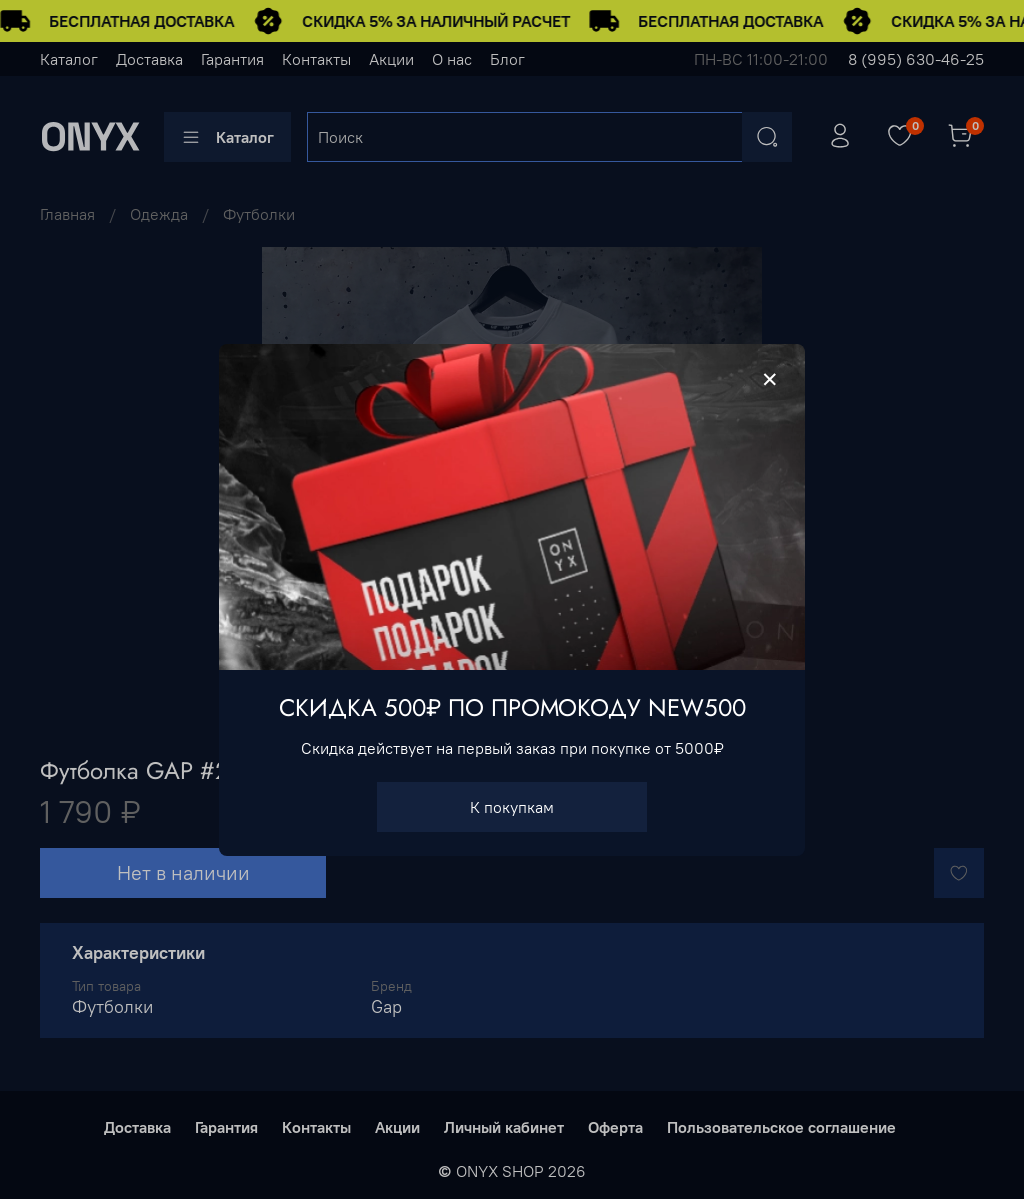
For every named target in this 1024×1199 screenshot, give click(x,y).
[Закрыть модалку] (770, 380)
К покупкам (512, 806)
